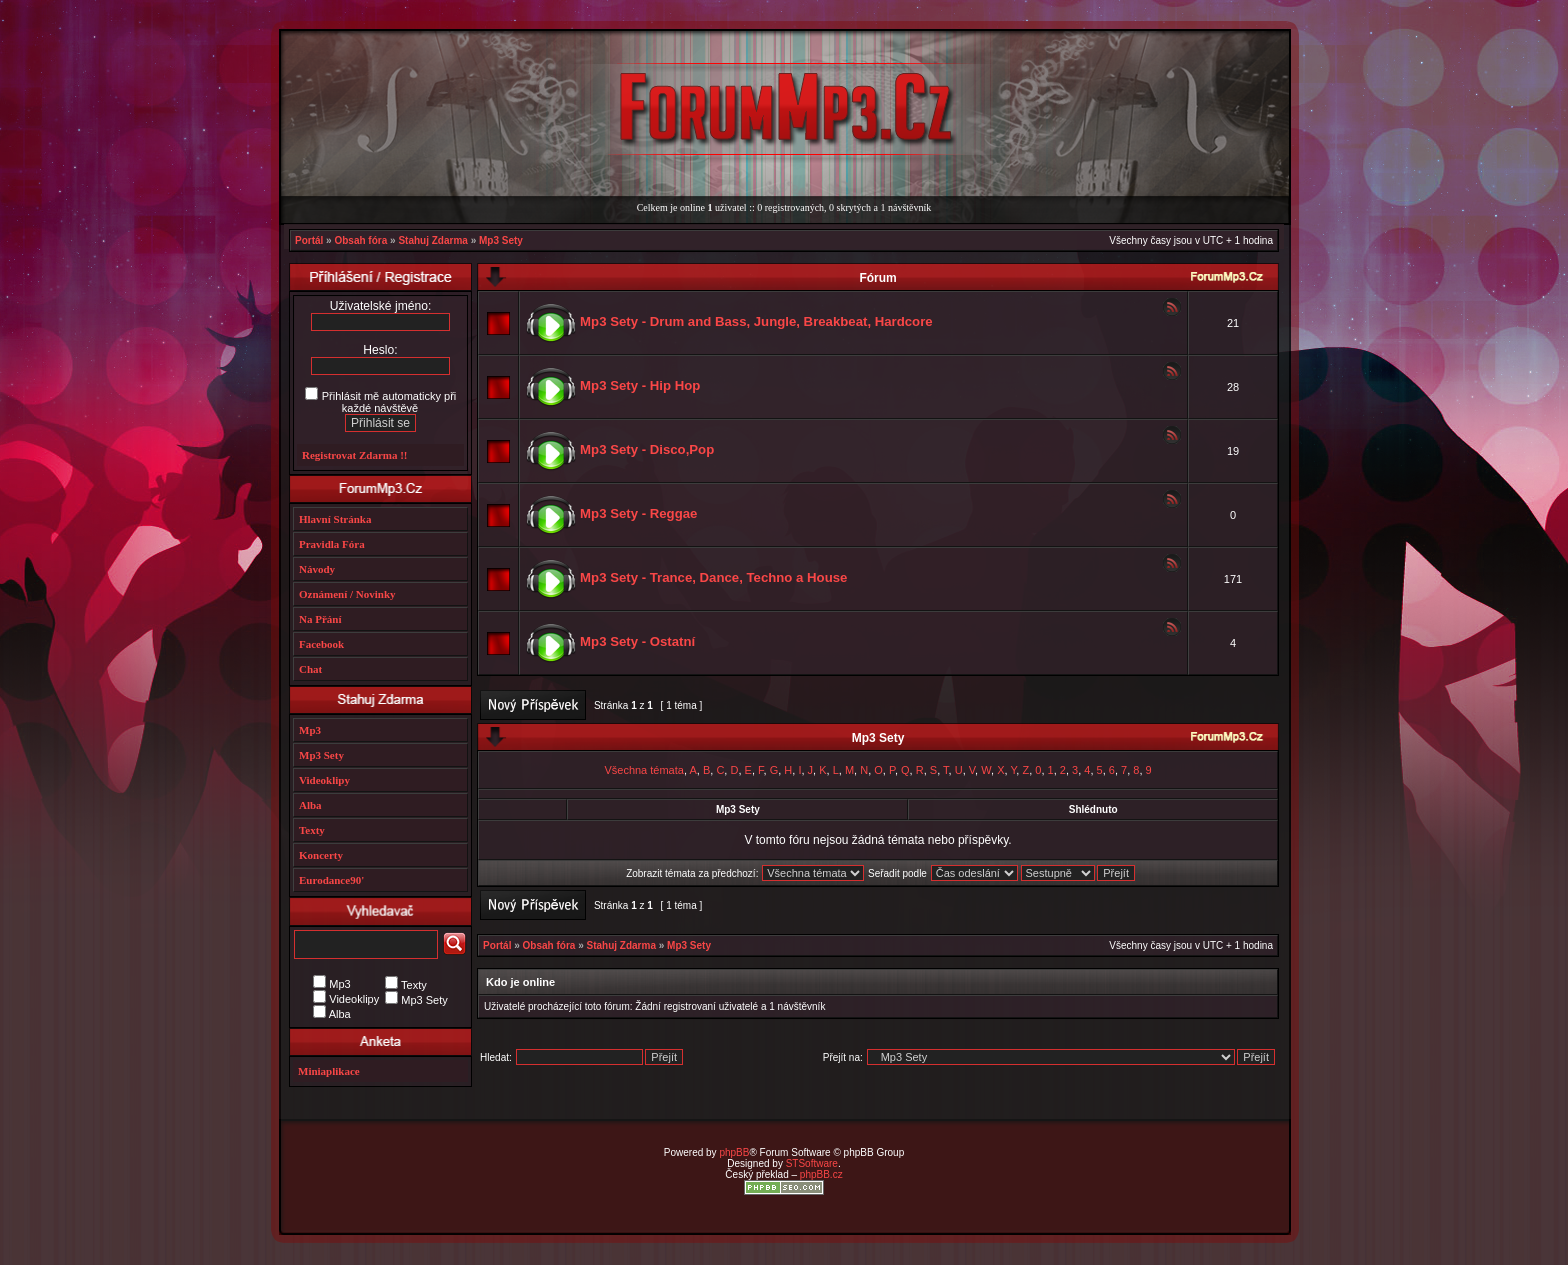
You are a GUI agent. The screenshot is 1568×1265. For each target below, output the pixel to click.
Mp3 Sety (501, 240)
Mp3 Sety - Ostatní (637, 641)
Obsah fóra (360, 240)
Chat (310, 669)
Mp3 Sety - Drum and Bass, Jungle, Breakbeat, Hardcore (756, 321)
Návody (317, 569)
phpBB (734, 1152)
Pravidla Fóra (332, 544)
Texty (312, 830)
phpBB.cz (821, 1174)
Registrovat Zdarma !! (355, 455)
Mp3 (310, 730)
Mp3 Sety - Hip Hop (640, 385)
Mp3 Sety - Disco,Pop (647, 449)
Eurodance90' (331, 880)
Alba (310, 805)
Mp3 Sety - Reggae (638, 513)
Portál (309, 240)
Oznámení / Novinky (347, 594)
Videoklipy (324, 780)
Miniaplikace (329, 1071)
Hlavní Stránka (335, 519)
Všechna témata (644, 770)
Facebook (321, 644)
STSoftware (812, 1163)
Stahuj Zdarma (432, 240)
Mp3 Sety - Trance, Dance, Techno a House (713, 577)
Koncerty (321, 855)
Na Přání (320, 619)
